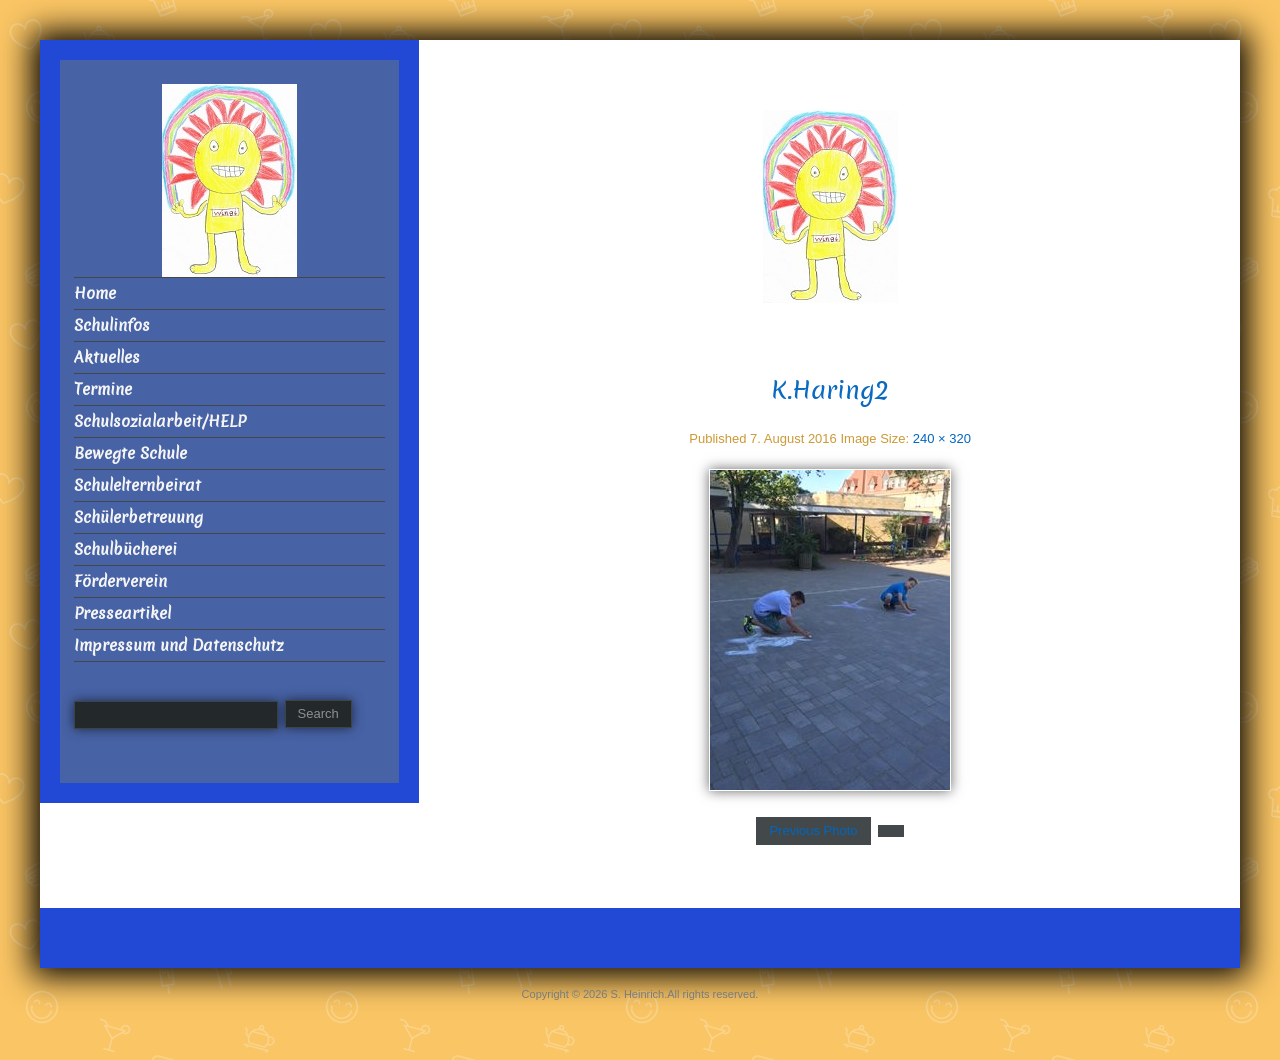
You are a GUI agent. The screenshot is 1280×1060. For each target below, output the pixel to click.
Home (95, 293)
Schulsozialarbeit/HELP (160, 421)
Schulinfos (112, 325)
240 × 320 (942, 438)
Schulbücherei (125, 549)
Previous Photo (813, 830)
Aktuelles (107, 357)
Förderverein (120, 581)
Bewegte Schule (130, 453)
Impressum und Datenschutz (178, 645)
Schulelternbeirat (137, 485)
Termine (103, 389)
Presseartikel (122, 613)
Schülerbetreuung (138, 517)
